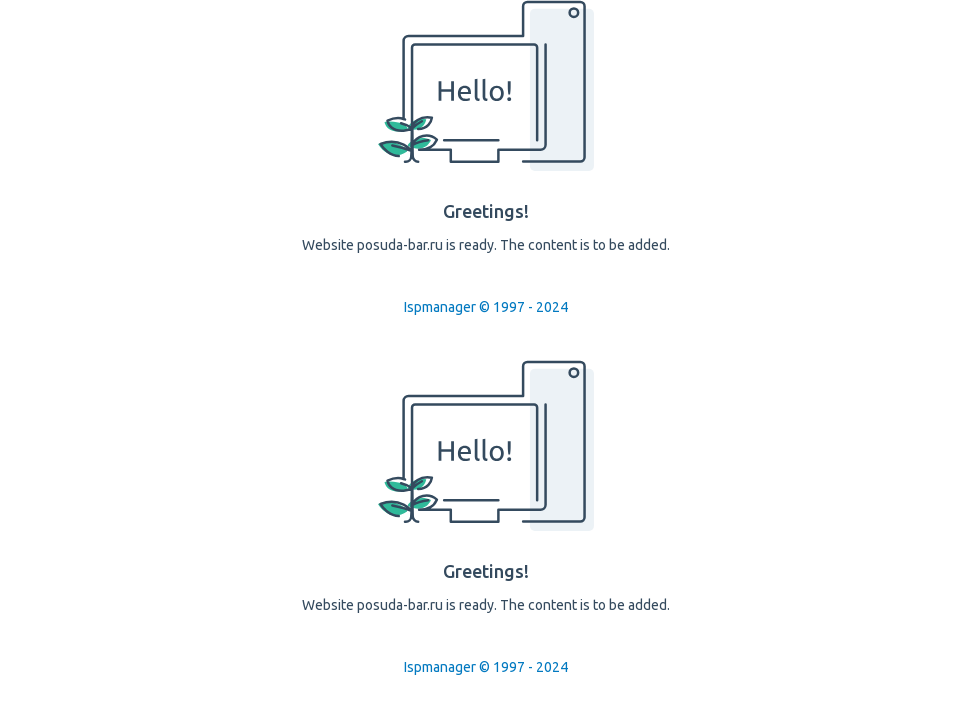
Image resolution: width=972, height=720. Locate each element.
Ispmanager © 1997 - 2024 (486, 307)
